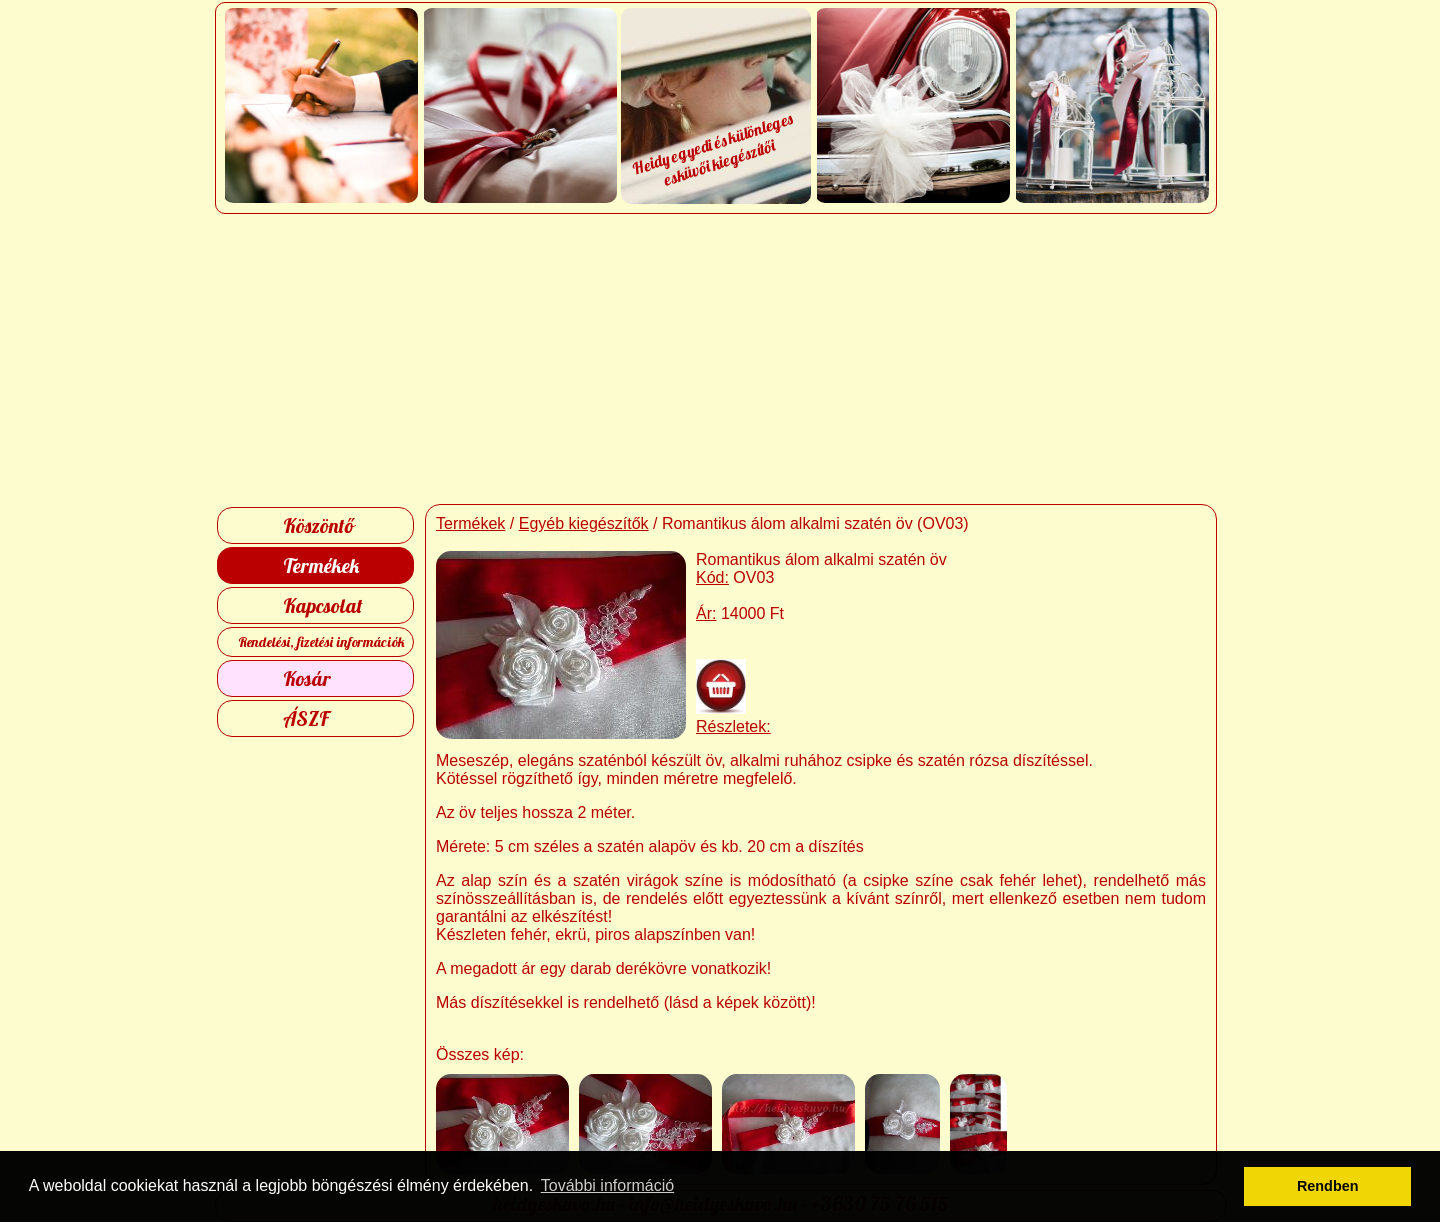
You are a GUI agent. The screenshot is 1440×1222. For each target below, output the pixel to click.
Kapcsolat (323, 605)
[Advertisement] (720, 359)
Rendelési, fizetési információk (321, 642)
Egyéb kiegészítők (584, 523)
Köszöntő (318, 525)
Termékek (321, 565)
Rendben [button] (1328, 1186)
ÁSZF (306, 718)
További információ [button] (607, 1185)
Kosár (307, 678)
